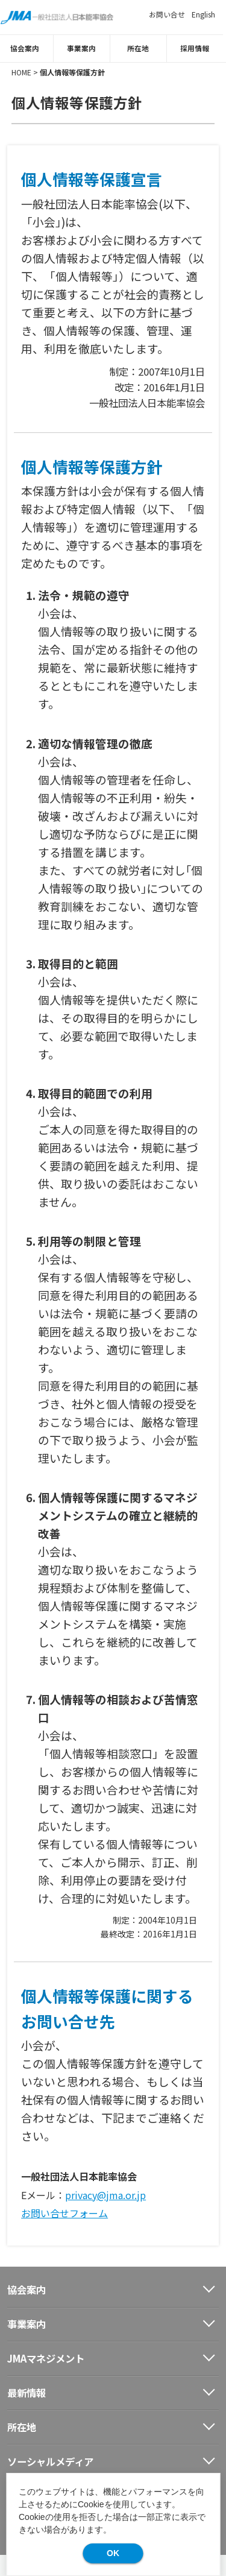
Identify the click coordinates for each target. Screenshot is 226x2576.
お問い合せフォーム (64, 2213)
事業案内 (85, 48)
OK (113, 2553)
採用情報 (198, 48)
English (203, 14)
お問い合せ (167, 14)
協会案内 (28, 48)
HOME (21, 71)
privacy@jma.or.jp (105, 2194)
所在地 (141, 48)
